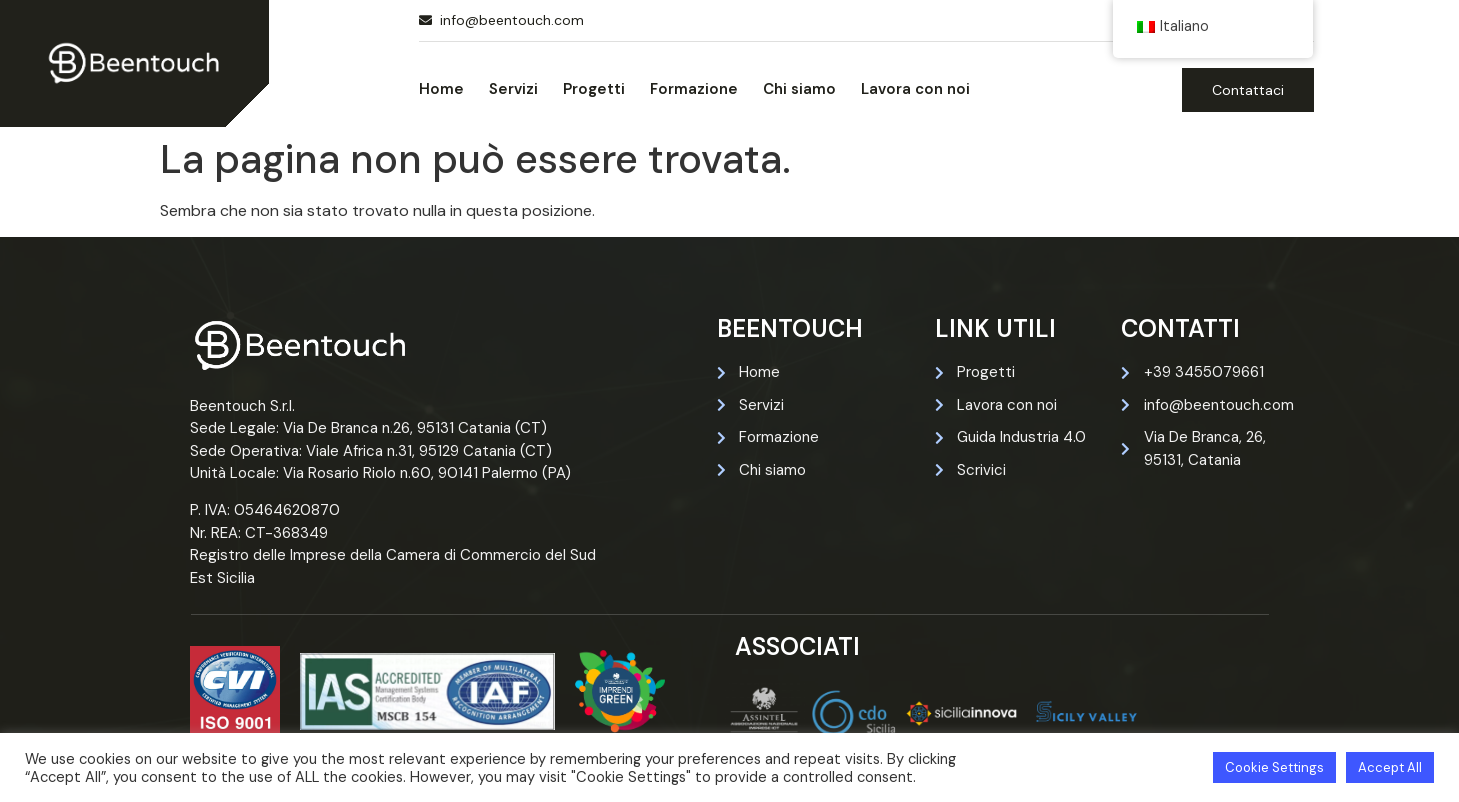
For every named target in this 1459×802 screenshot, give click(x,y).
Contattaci (1248, 90)
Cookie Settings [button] (1274, 767)
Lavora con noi (915, 89)
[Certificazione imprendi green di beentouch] (620, 691)
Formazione (694, 89)
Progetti (594, 89)
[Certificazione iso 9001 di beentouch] (235, 691)
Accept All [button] (1390, 767)
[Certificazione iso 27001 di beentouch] (427, 691)
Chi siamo (799, 89)
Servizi (513, 89)
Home (441, 89)
